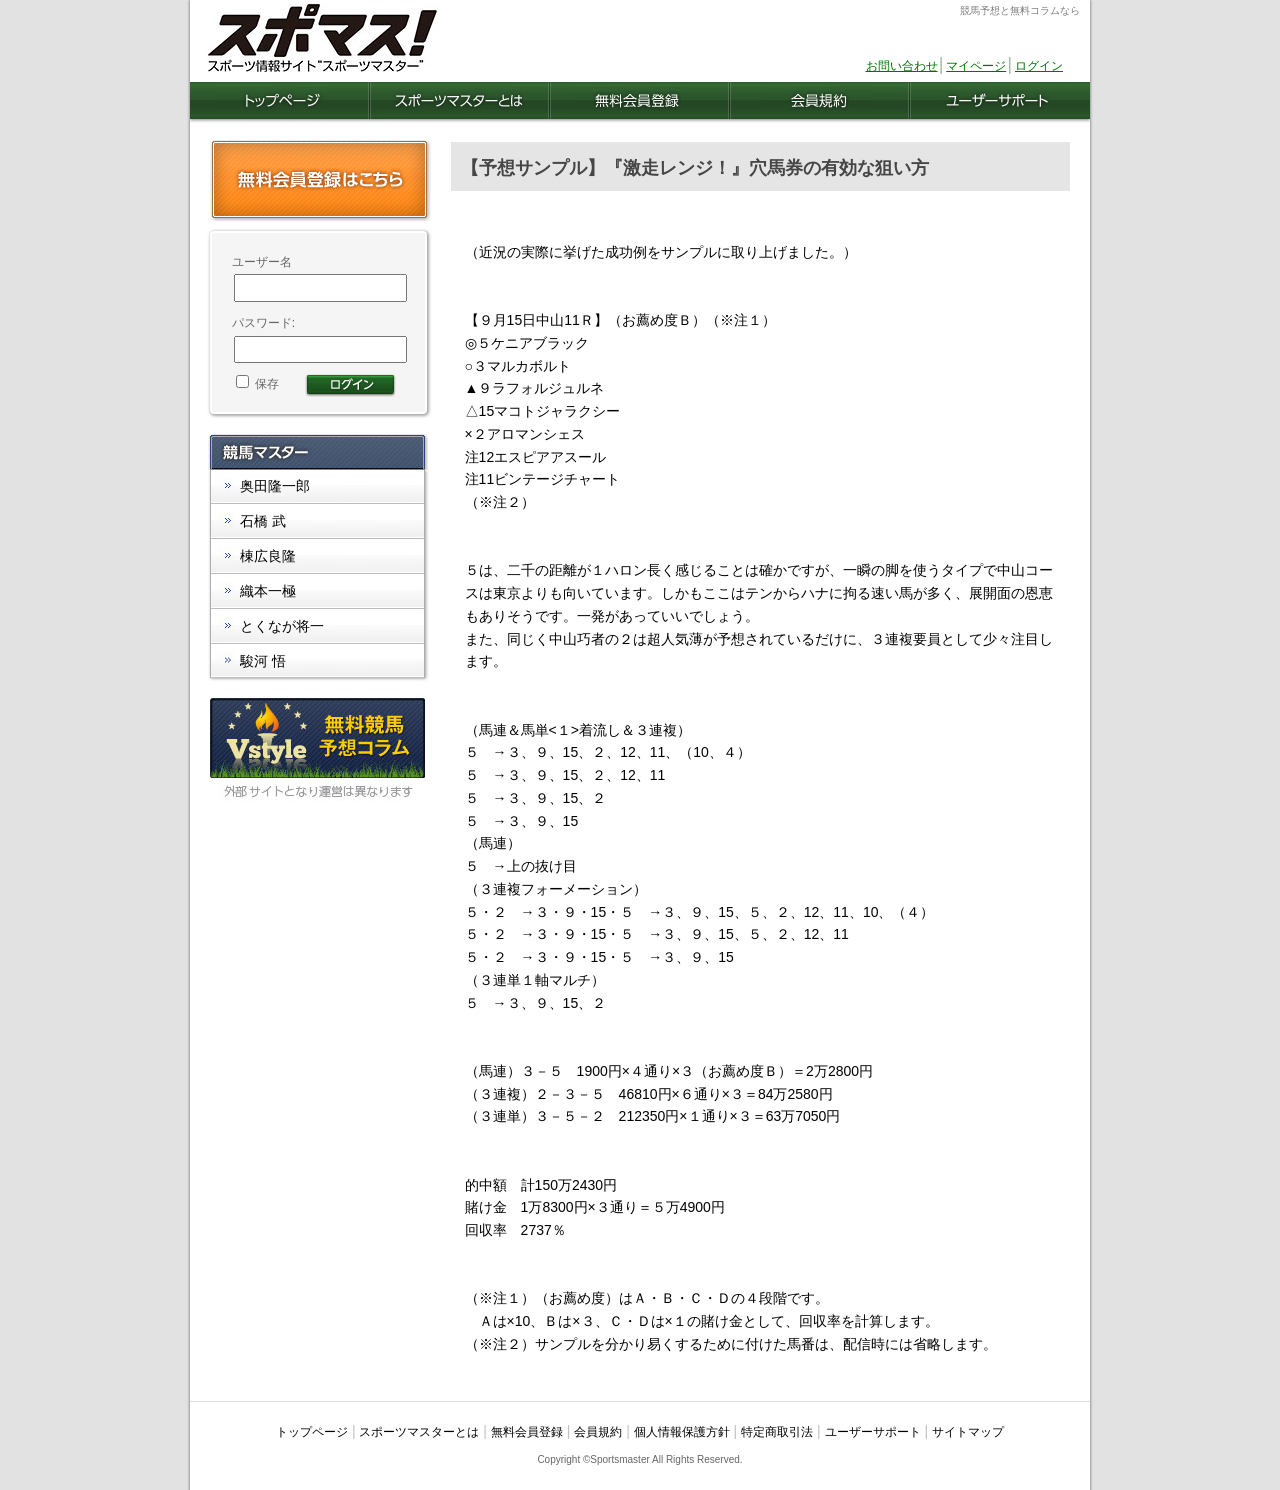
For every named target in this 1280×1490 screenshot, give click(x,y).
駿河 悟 (263, 661)
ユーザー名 (262, 262)
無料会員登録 (527, 1432)
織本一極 (268, 591)
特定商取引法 (777, 1432)
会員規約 (598, 1432)
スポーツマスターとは (419, 1432)
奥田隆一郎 (275, 486)
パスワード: (263, 323)
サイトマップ (968, 1432)
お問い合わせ (902, 66)
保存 (257, 384)
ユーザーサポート (873, 1432)
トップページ (312, 1432)
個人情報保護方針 (682, 1432)
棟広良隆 (268, 556)
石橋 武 (263, 521)
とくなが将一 (282, 626)
